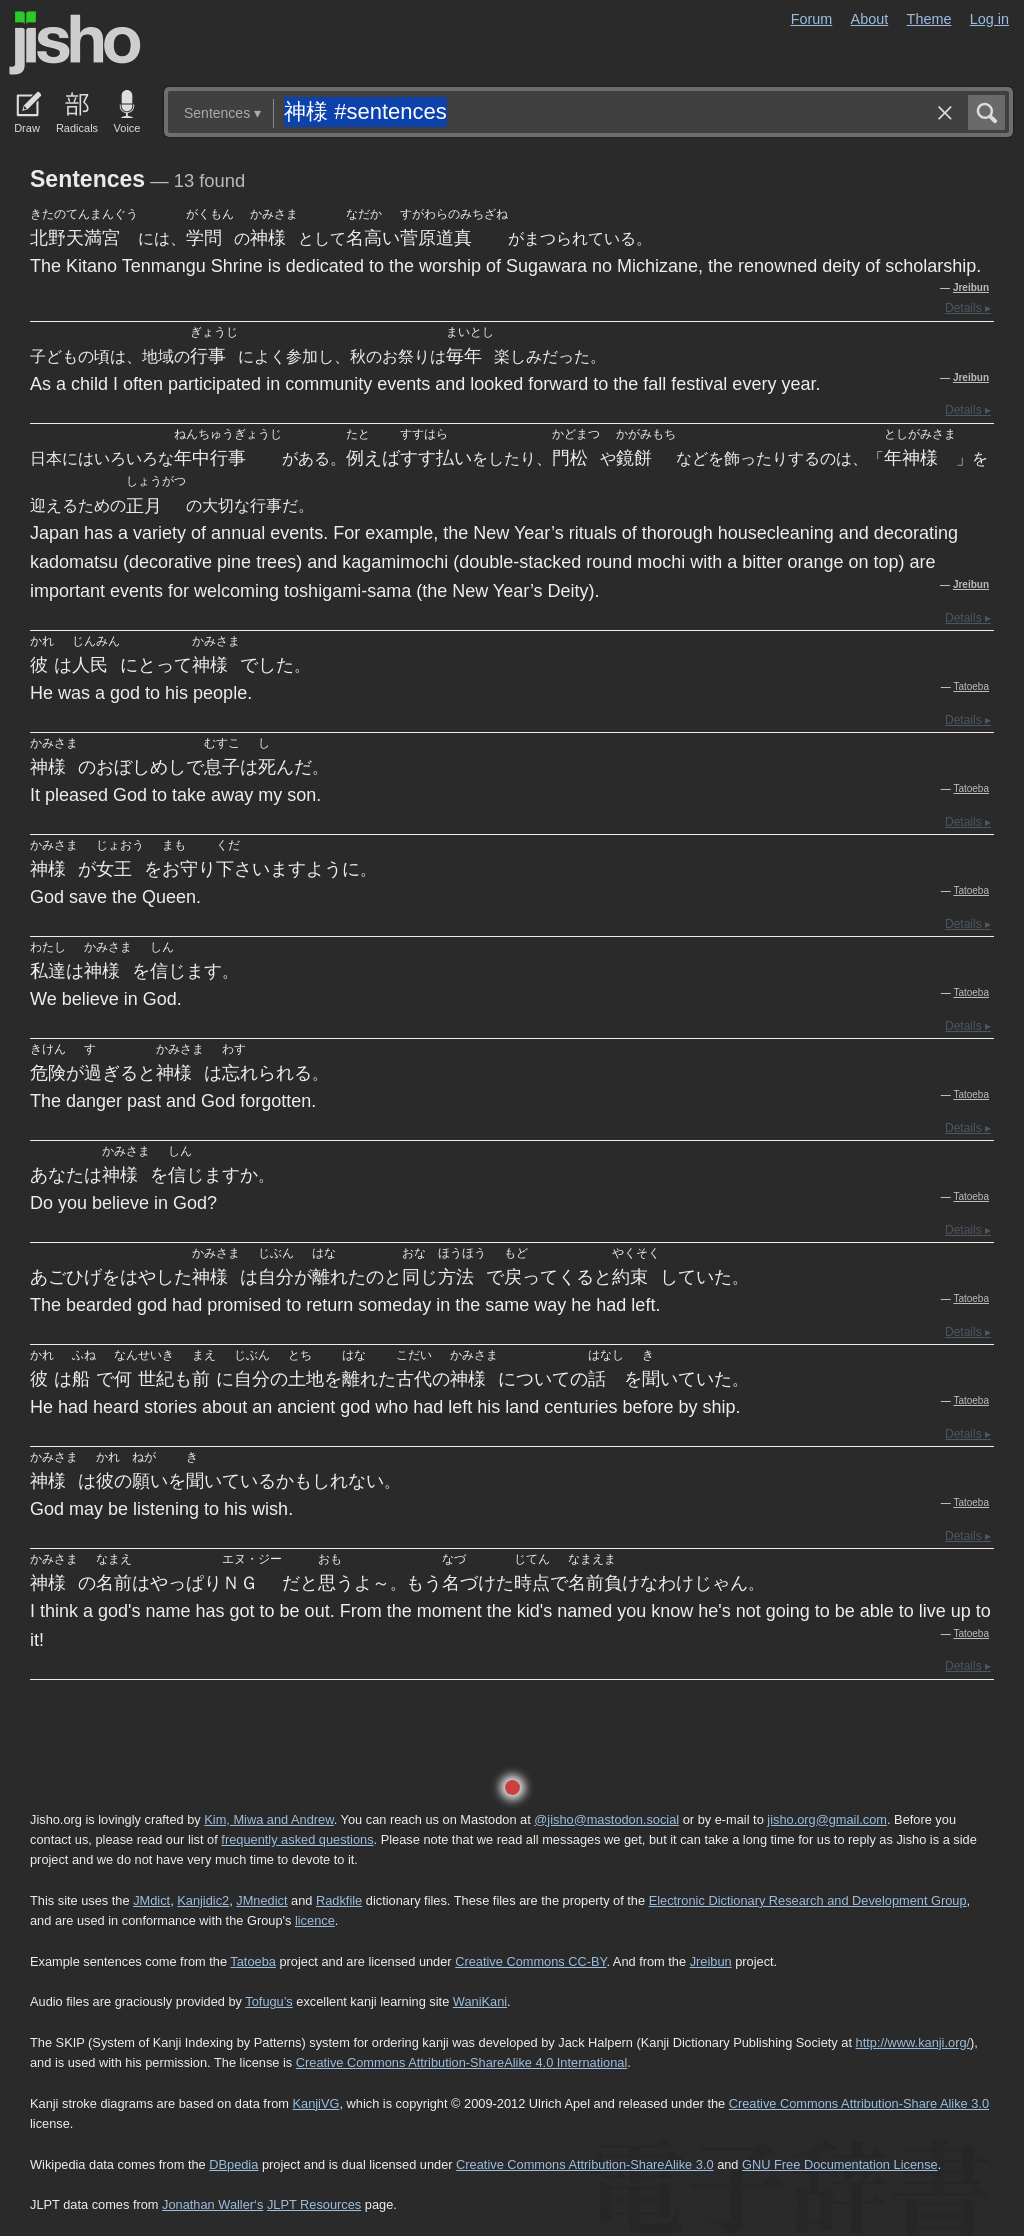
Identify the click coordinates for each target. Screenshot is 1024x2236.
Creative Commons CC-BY (530, 1961)
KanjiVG (315, 2103)
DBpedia (233, 2164)
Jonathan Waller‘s (212, 2204)
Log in (989, 19)
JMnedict (261, 1900)
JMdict (151, 1900)
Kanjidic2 (203, 1900)
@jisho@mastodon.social (606, 1819)
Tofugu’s (268, 2001)
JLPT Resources (314, 2204)
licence (315, 1920)
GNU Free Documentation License (840, 2164)
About (870, 19)
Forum (812, 19)
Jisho (75, 43)
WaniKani (480, 2001)
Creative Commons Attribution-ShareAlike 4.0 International (461, 2062)
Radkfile (339, 1900)
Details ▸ (968, 308)
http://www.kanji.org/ (913, 2042)
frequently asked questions (297, 1839)
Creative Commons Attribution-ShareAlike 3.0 (584, 2164)
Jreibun (971, 287)
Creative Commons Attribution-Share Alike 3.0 (859, 2103)
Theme (929, 19)
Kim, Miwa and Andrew (268, 1819)
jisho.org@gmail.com (827, 1819)
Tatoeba (971, 686)
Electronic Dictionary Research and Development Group (808, 1900)
